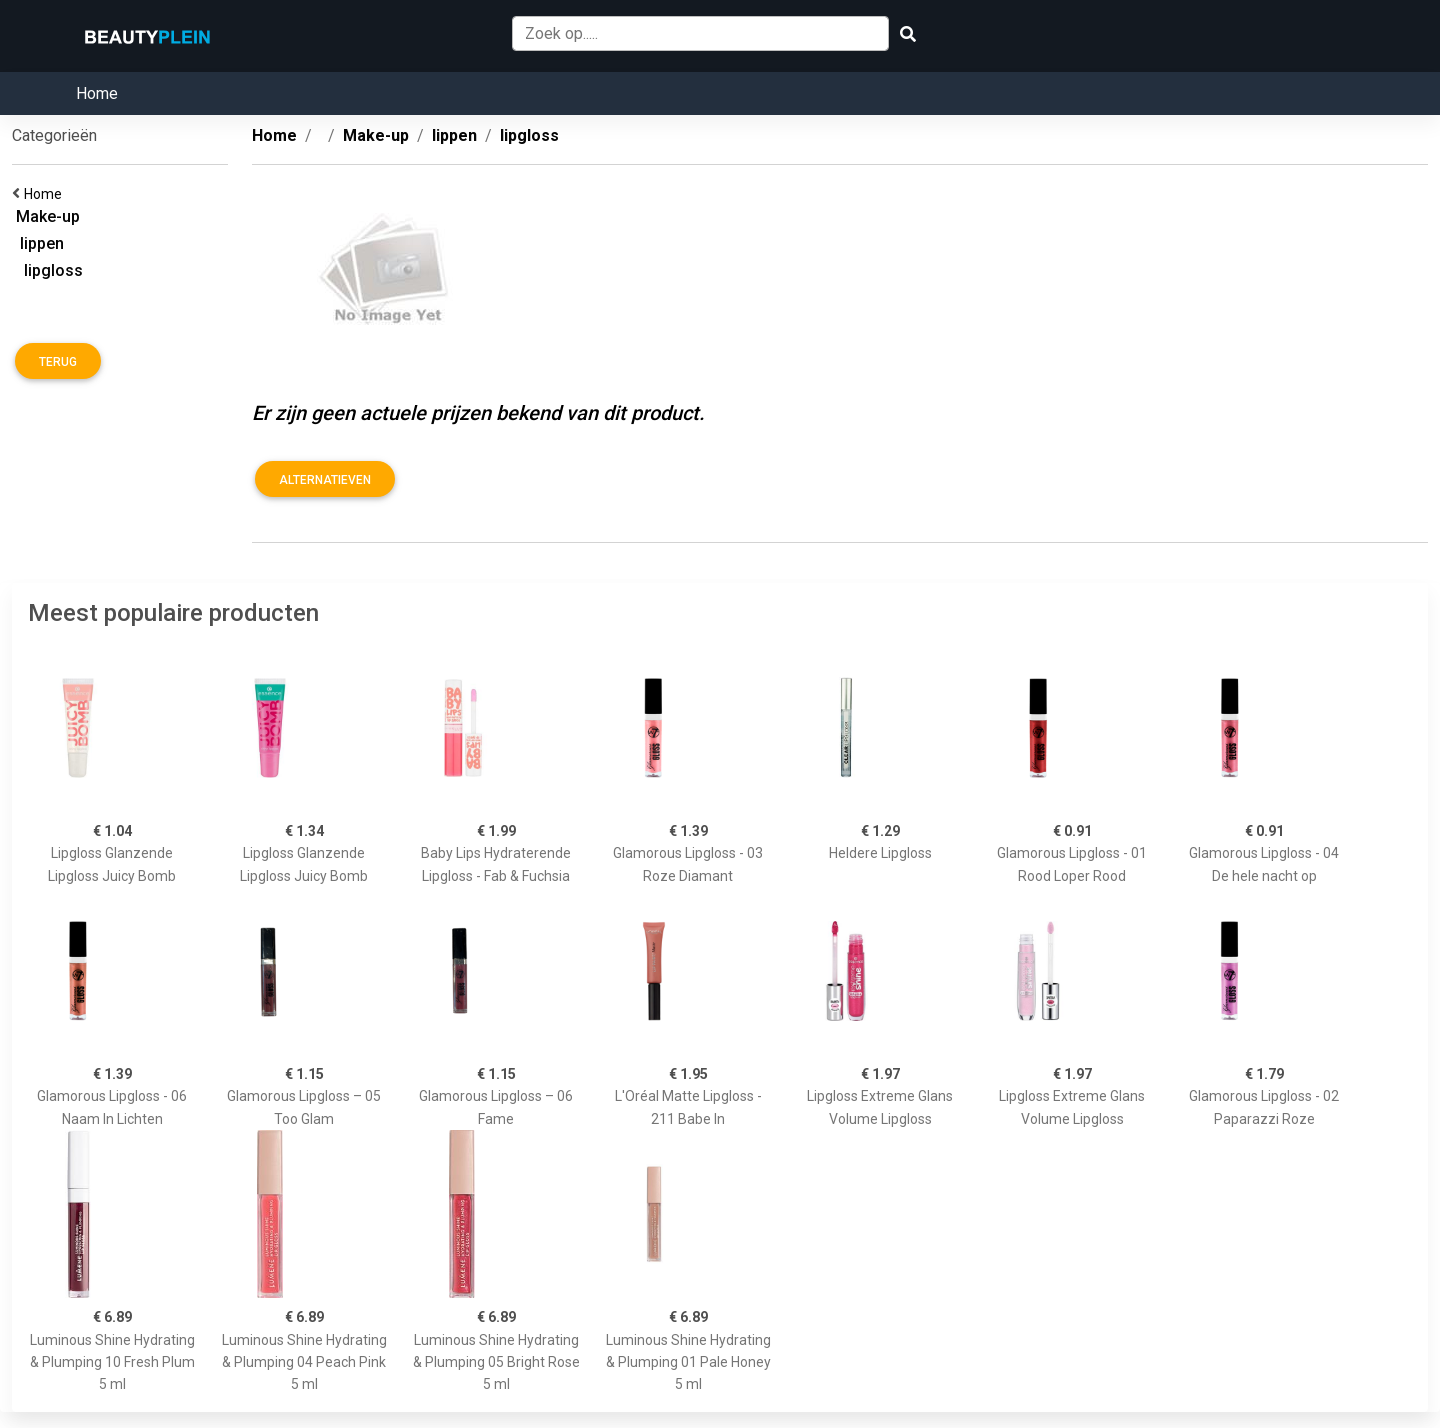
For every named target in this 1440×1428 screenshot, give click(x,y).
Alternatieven (325, 480)
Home (97, 93)
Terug (58, 362)
